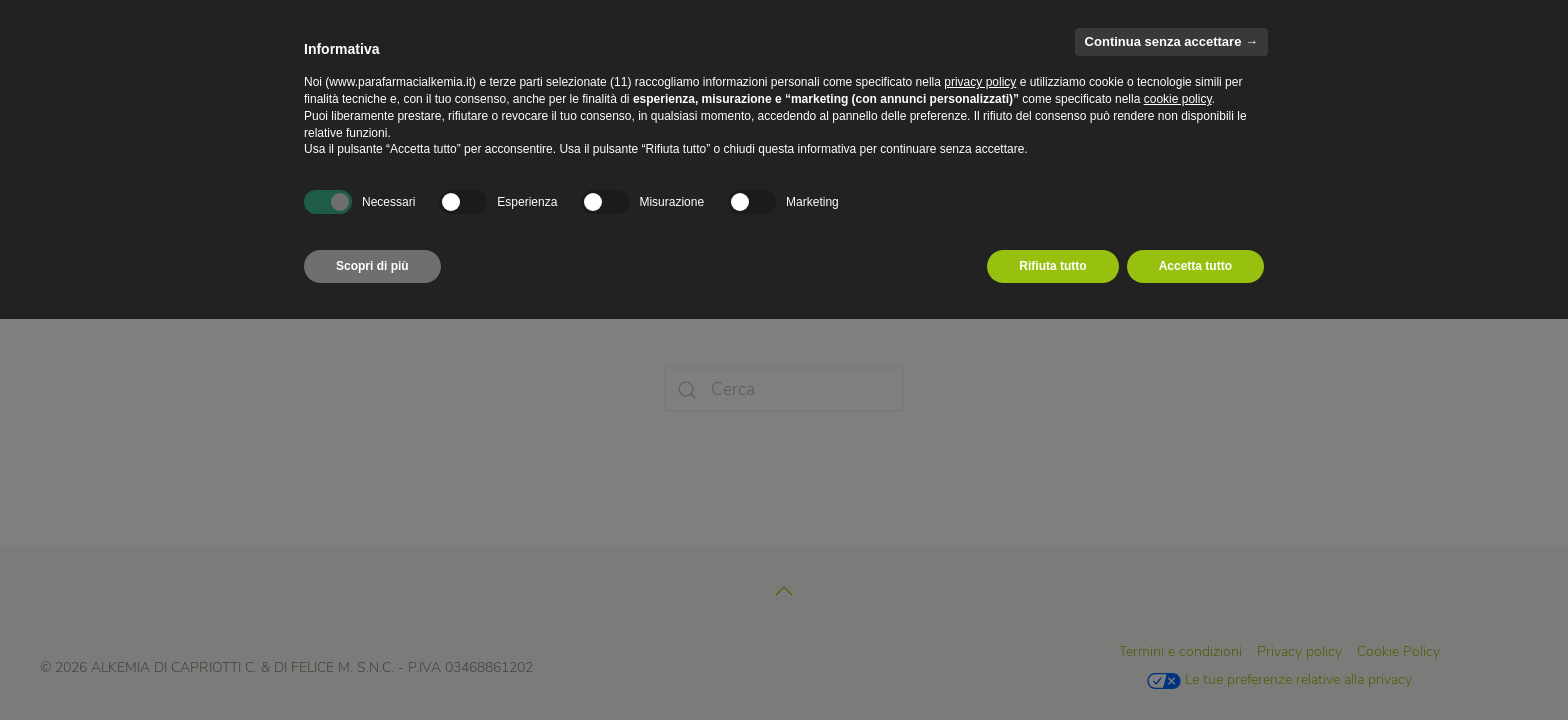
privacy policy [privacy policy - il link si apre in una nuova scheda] (980, 82)
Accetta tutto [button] (1195, 266)
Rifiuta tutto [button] (1052, 266)
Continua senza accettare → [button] (1171, 41)
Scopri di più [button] (372, 266)
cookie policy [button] (1178, 99)
